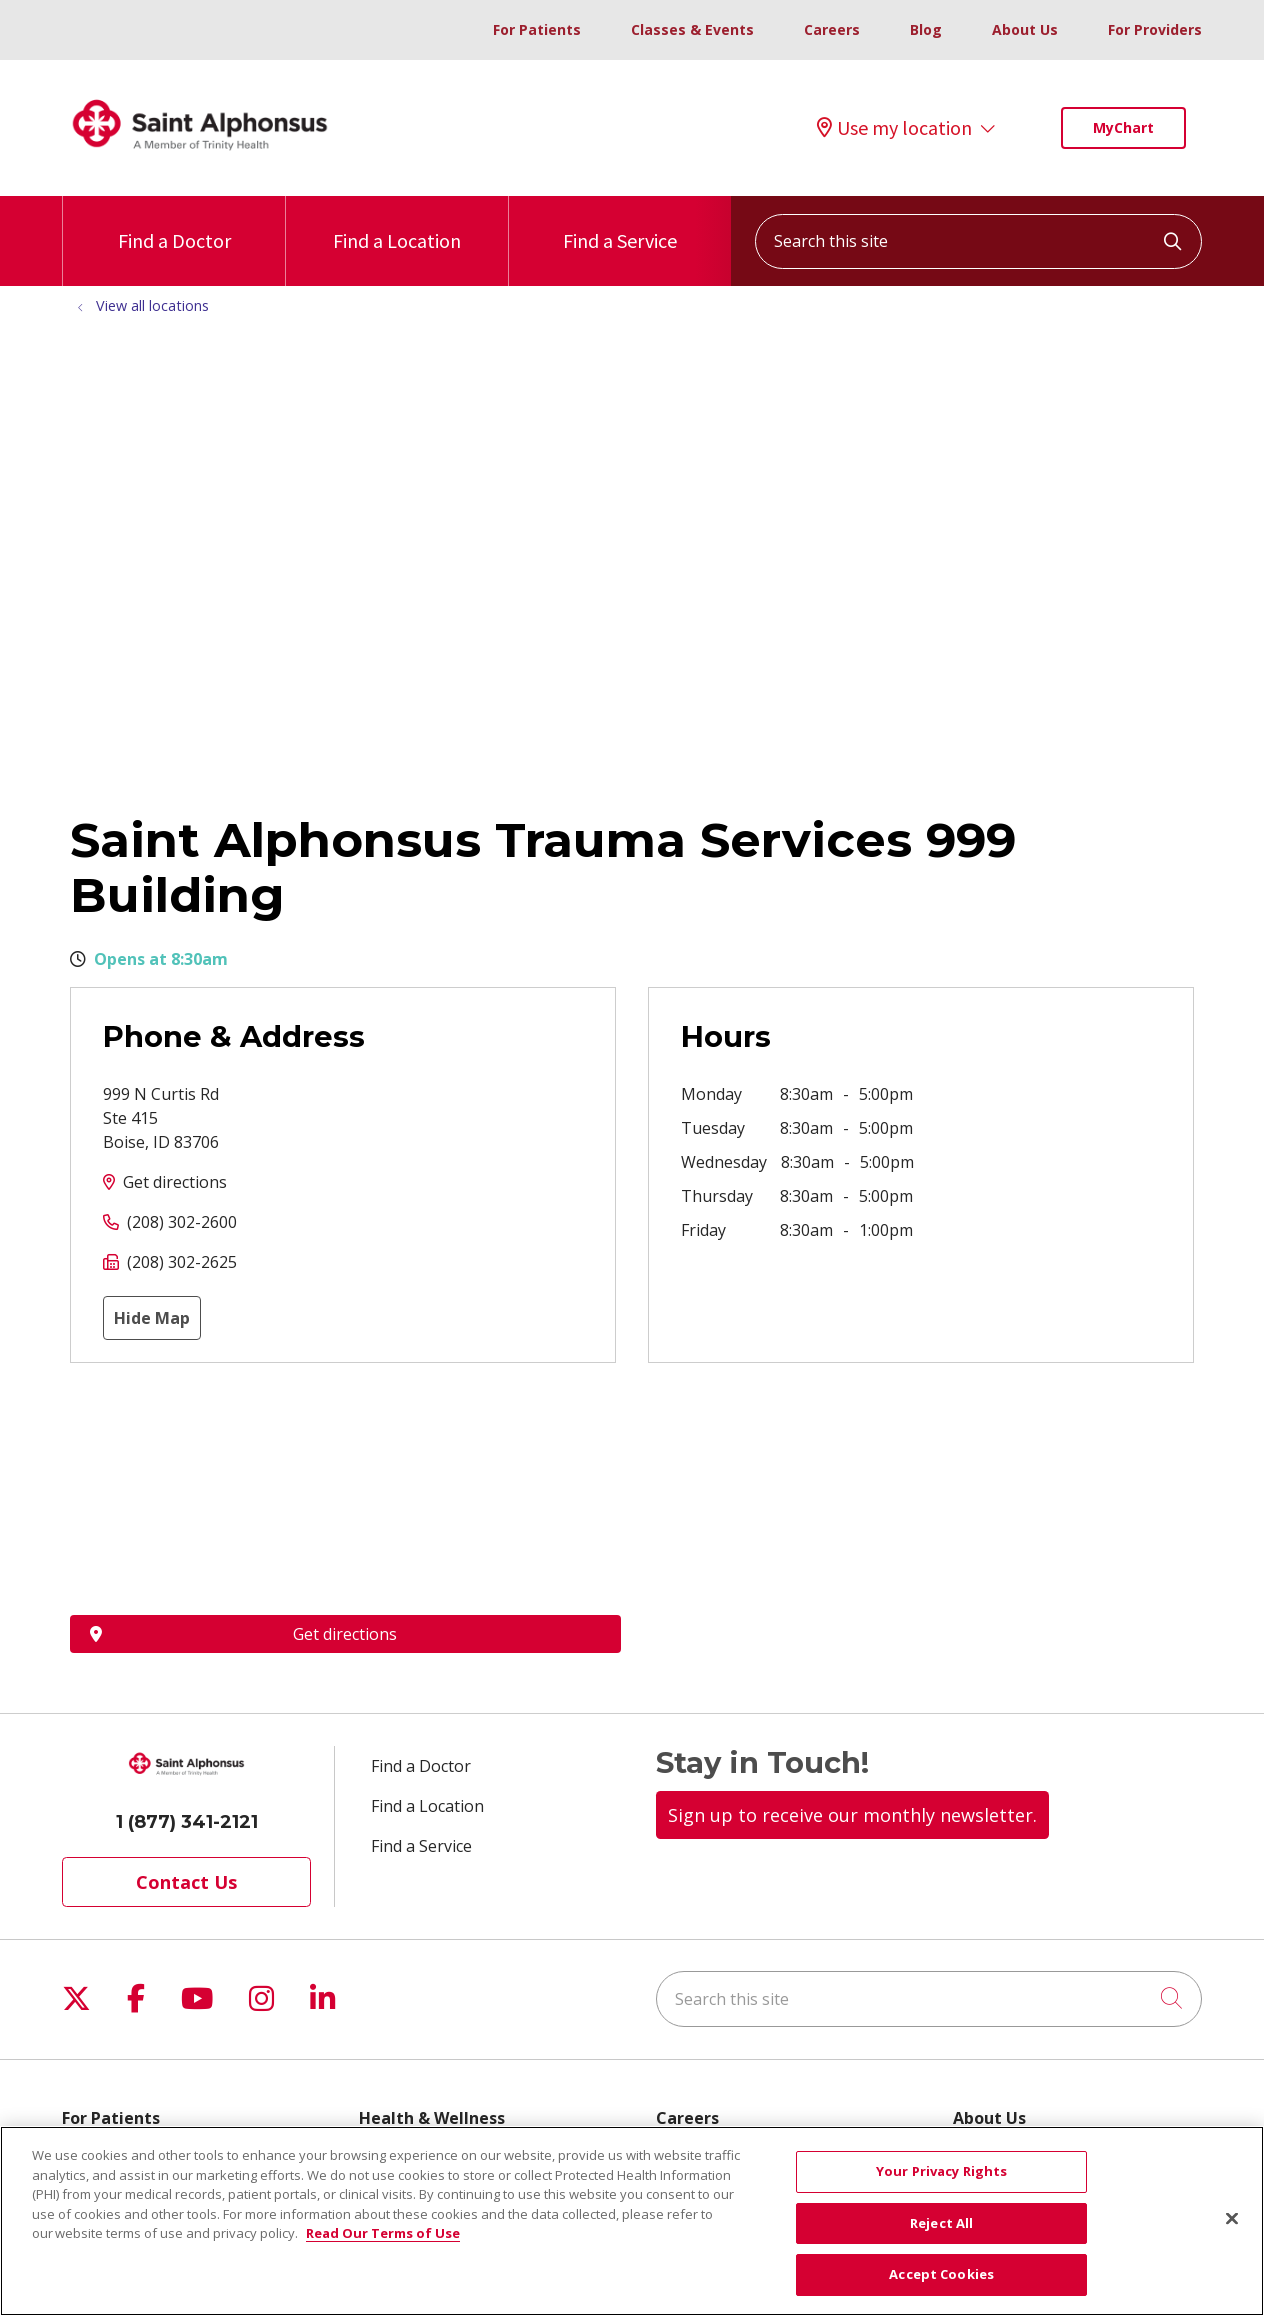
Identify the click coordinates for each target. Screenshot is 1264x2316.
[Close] (1232, 2219)
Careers (832, 29)
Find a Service (620, 224)
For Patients (537, 29)
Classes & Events (692, 29)
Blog (926, 29)
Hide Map (152, 1318)
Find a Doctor (174, 224)
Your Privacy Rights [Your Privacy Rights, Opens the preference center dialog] (941, 2171)
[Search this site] (978, 241)
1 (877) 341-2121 (187, 1822)
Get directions (175, 1182)
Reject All (941, 2223)
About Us (1025, 29)
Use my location (894, 128)
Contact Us (186, 1882)
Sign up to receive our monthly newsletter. (852, 1815)
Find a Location (397, 224)
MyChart (1123, 127)
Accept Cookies (941, 2274)
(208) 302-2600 (182, 1222)
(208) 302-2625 (182, 1262)
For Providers (1155, 29)
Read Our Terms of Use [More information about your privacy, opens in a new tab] (383, 2233)
